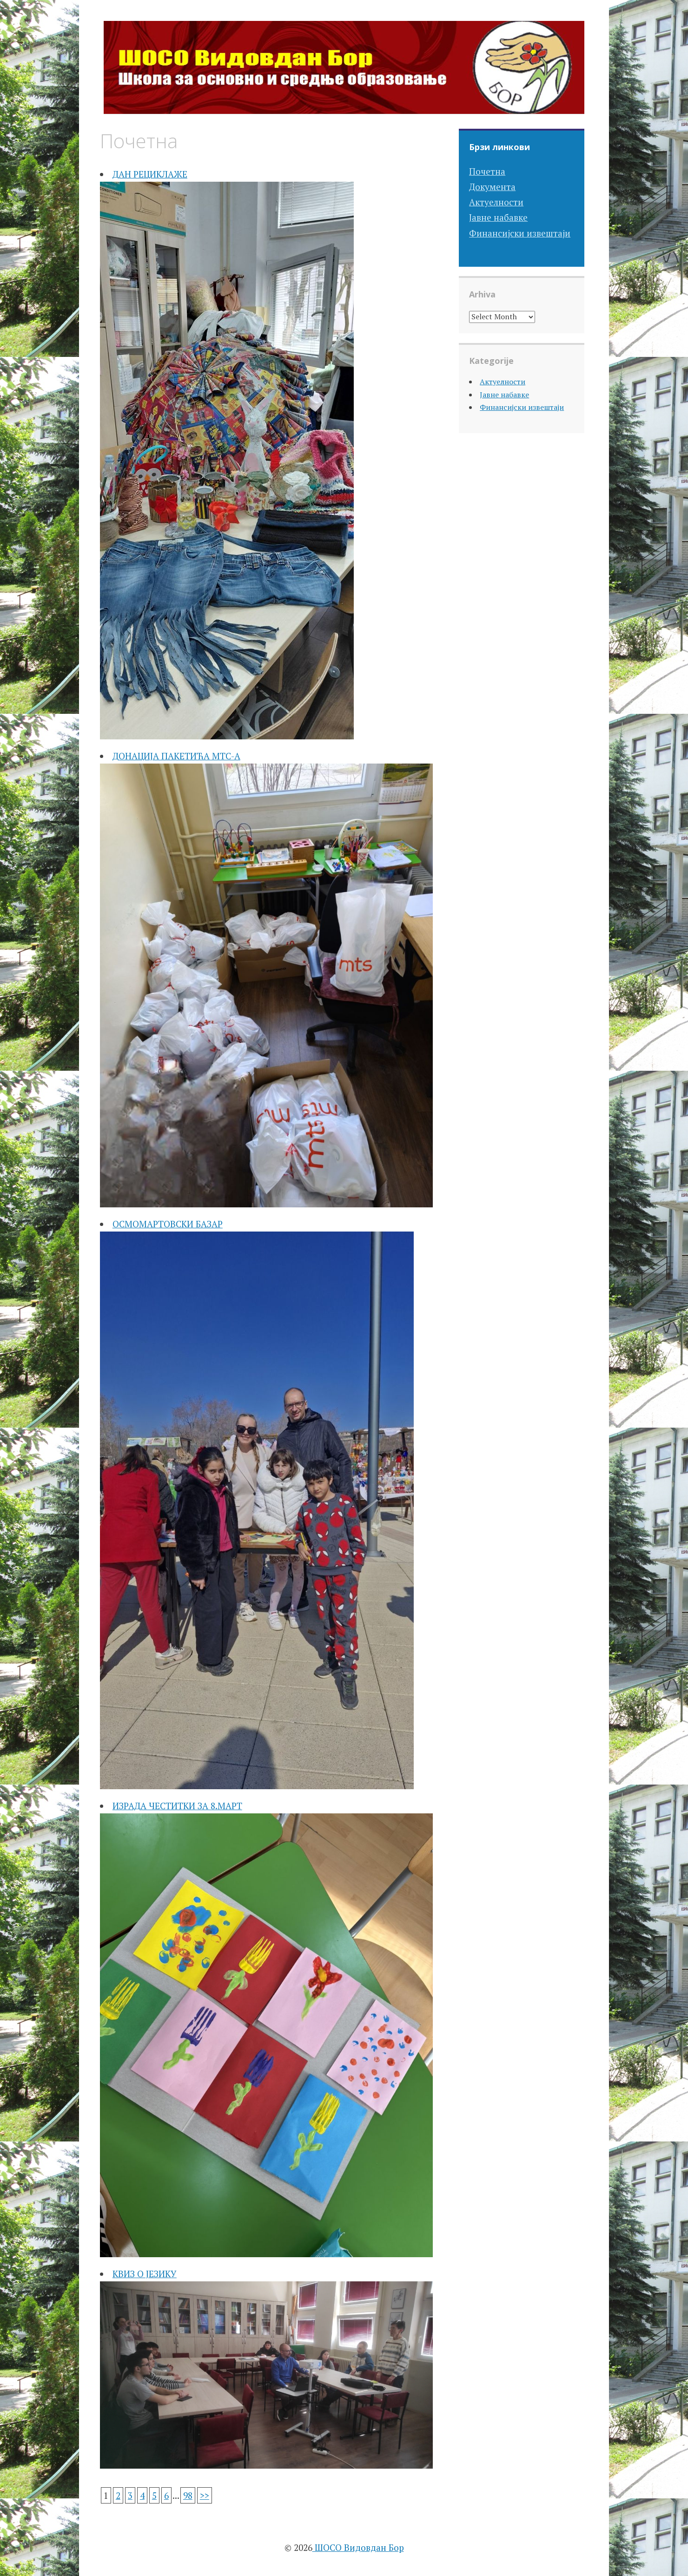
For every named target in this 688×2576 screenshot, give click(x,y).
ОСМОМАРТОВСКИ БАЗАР (167, 1224)
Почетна (487, 171)
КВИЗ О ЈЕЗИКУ (144, 2274)
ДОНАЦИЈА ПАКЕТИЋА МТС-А (176, 756)
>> (204, 2495)
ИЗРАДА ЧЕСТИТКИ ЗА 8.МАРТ (177, 1806)
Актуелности (496, 202)
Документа (492, 186)
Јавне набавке (498, 217)
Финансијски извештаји (519, 233)
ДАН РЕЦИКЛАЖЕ (149, 174)
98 (187, 2495)
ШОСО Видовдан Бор (358, 2547)
